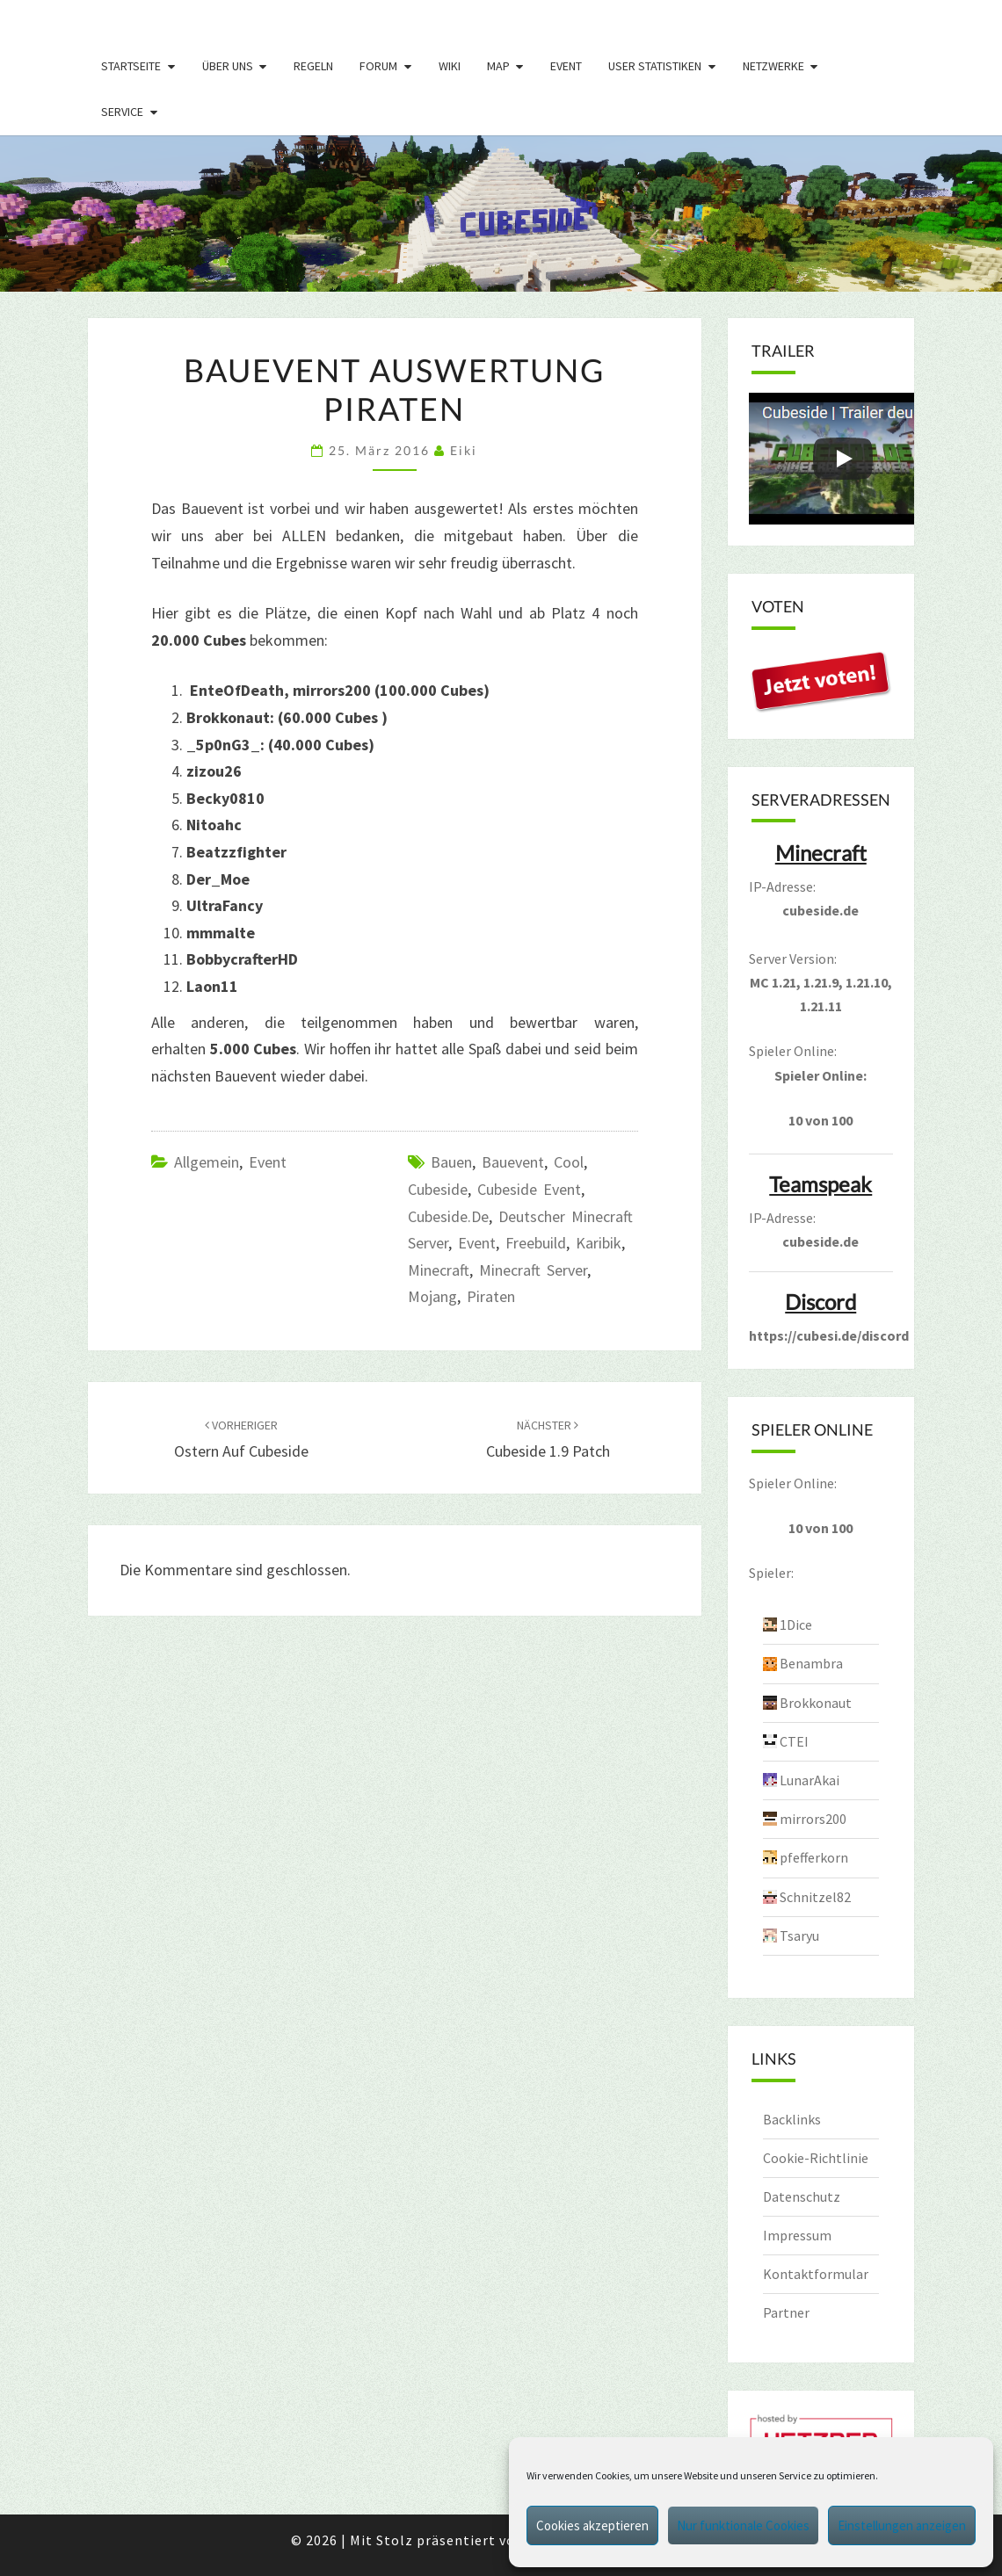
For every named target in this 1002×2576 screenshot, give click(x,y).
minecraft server (533, 1270)
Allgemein (206, 1162)
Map (498, 66)
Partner (786, 2312)
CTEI (794, 1741)
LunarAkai (809, 1780)
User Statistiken (654, 66)
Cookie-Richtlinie (815, 2158)
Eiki (463, 450)
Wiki (450, 66)
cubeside (438, 1189)
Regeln (313, 66)
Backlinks (792, 2119)
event (477, 1243)
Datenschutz (801, 2196)
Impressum (797, 2235)
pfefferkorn (814, 1857)
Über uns (227, 66)
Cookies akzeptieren (592, 2525)
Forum (378, 66)
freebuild (535, 1243)
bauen (451, 1162)
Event (566, 66)
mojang (432, 1296)
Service (122, 111)
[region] (501, 213)
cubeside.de (448, 1216)
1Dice (796, 1624)
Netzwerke (773, 66)
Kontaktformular (815, 2274)
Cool (569, 1162)
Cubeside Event (529, 1189)
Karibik (598, 1243)
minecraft (438, 1270)
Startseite (131, 66)
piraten (491, 1296)
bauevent (513, 1162)
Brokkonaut (816, 1702)
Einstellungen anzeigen (902, 2525)
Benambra (811, 1663)
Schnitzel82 (815, 1897)
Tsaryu (799, 1935)
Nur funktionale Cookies (743, 2525)
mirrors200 (813, 1818)
